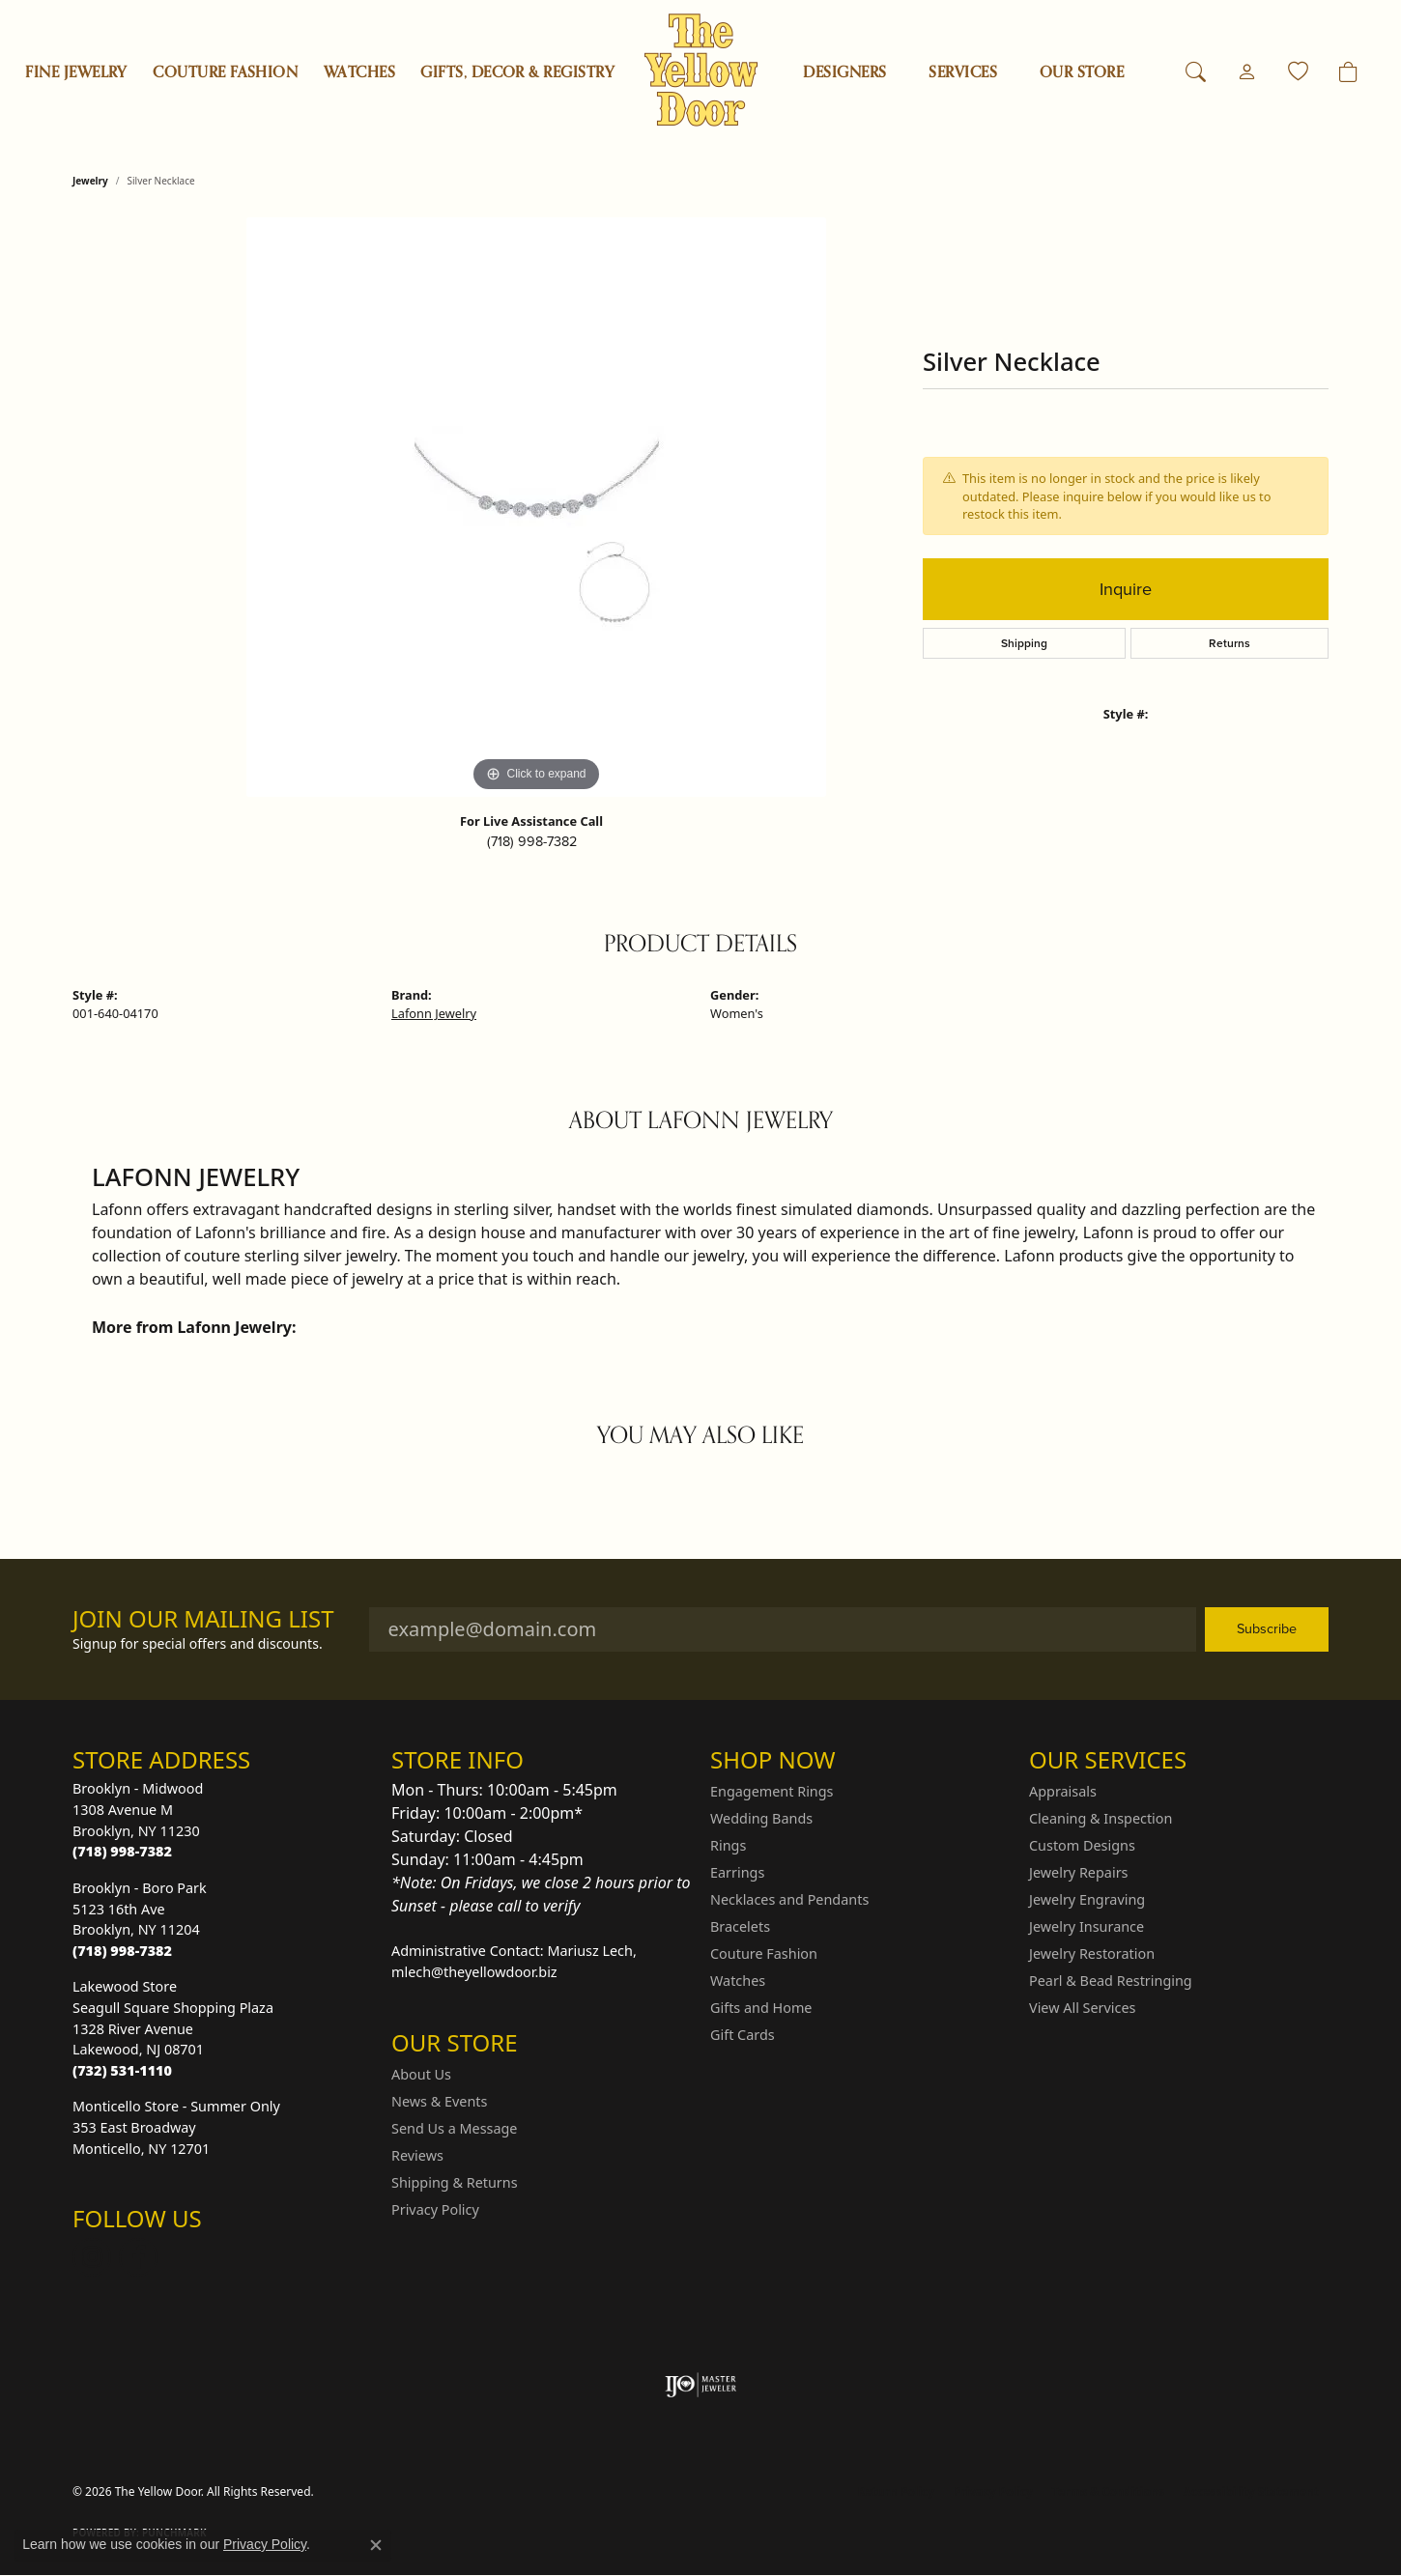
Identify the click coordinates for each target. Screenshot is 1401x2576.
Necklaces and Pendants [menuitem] (789, 1899)
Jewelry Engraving (1087, 1899)
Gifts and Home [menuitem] (761, 2007)
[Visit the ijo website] (701, 2385)
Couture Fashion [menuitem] (763, 1953)
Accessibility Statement (1251, 2491)
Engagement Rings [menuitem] (772, 1791)
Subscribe (1267, 1628)
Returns (1229, 643)
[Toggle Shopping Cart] (1348, 72)
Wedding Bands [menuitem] (761, 1818)
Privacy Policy (435, 2209)
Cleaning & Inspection (1100, 1818)
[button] (1196, 72)
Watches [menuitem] (737, 1980)
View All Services (1082, 2007)
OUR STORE (1082, 72)
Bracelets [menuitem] (740, 1926)
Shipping (1024, 643)
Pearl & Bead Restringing (1110, 1980)
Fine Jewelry (76, 72)
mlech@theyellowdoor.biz (474, 1972)
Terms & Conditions (1108, 2491)
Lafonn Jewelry (433, 1013)
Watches (359, 72)
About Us (421, 2074)
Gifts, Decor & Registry (517, 72)
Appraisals (1063, 1791)
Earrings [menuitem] (737, 1872)
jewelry (90, 180)
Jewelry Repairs (1078, 1872)
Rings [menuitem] (728, 1845)
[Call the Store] (122, 1851)
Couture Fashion (225, 72)
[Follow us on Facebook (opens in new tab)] (138, 2257)
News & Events (439, 2101)
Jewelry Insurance (1086, 1926)
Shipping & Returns (454, 2182)
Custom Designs (1082, 1845)
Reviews (417, 2155)
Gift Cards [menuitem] (742, 2034)
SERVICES (963, 72)
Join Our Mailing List (203, 1619)
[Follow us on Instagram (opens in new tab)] (91, 2257)
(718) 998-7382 (532, 841)
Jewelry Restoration (1092, 1953)
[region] (536, 507)
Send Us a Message (454, 2128)
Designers (844, 72)
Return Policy (896, 2491)
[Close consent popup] (376, 2545)
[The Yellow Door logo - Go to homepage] (701, 70)
